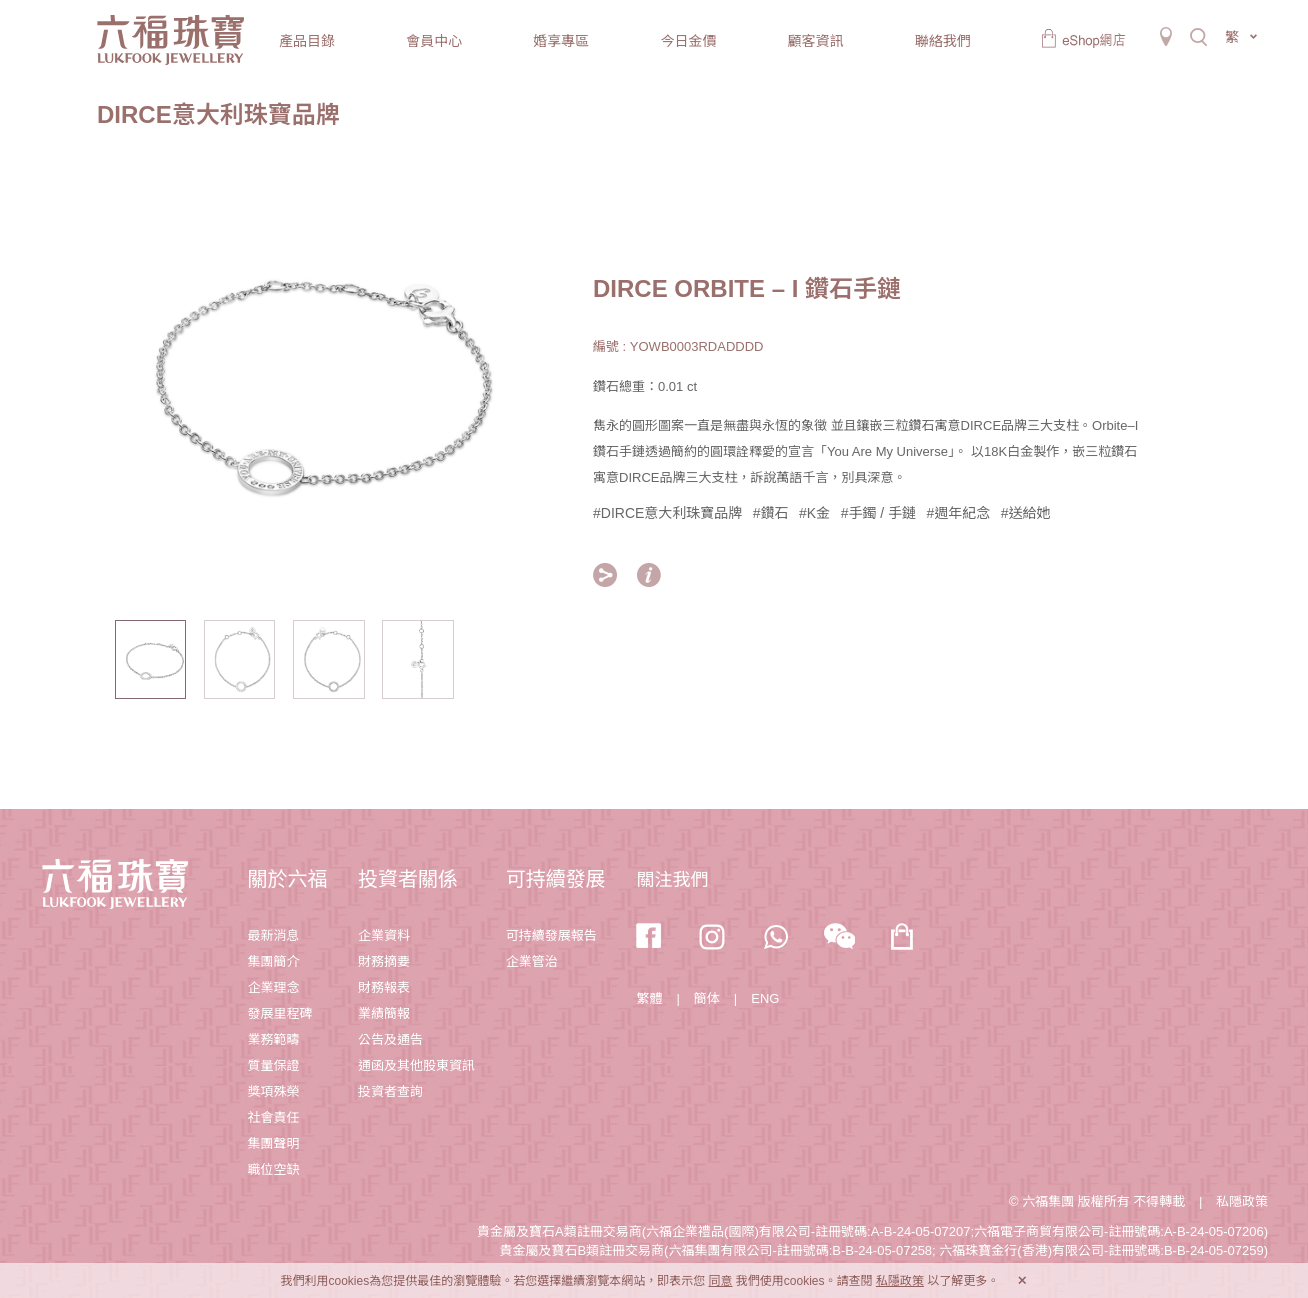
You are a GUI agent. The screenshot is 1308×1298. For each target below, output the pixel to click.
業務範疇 (273, 1039)
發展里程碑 (279, 1013)
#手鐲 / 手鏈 (878, 513)
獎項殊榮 (273, 1091)
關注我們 (672, 880)
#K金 (814, 513)
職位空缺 (273, 1169)
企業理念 (273, 987)
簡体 (707, 998)
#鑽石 (771, 513)
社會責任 (273, 1117)
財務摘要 (384, 961)
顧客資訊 (816, 41)
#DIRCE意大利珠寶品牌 (667, 513)
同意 (720, 1281)
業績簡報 (384, 1013)
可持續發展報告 (551, 935)
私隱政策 (1242, 1201)
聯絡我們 (943, 41)
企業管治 (532, 961)
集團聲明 (273, 1143)
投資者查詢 (390, 1091)
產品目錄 (307, 41)
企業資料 (384, 935)
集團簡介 (273, 961)
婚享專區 (561, 41)
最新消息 (273, 935)
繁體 (649, 998)
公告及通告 (390, 1039)
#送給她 (1026, 513)
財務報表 (384, 987)
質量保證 (273, 1065)
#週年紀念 (959, 513)
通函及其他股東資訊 (416, 1065)
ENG (765, 998)
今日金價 (688, 41)
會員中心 (434, 41)
